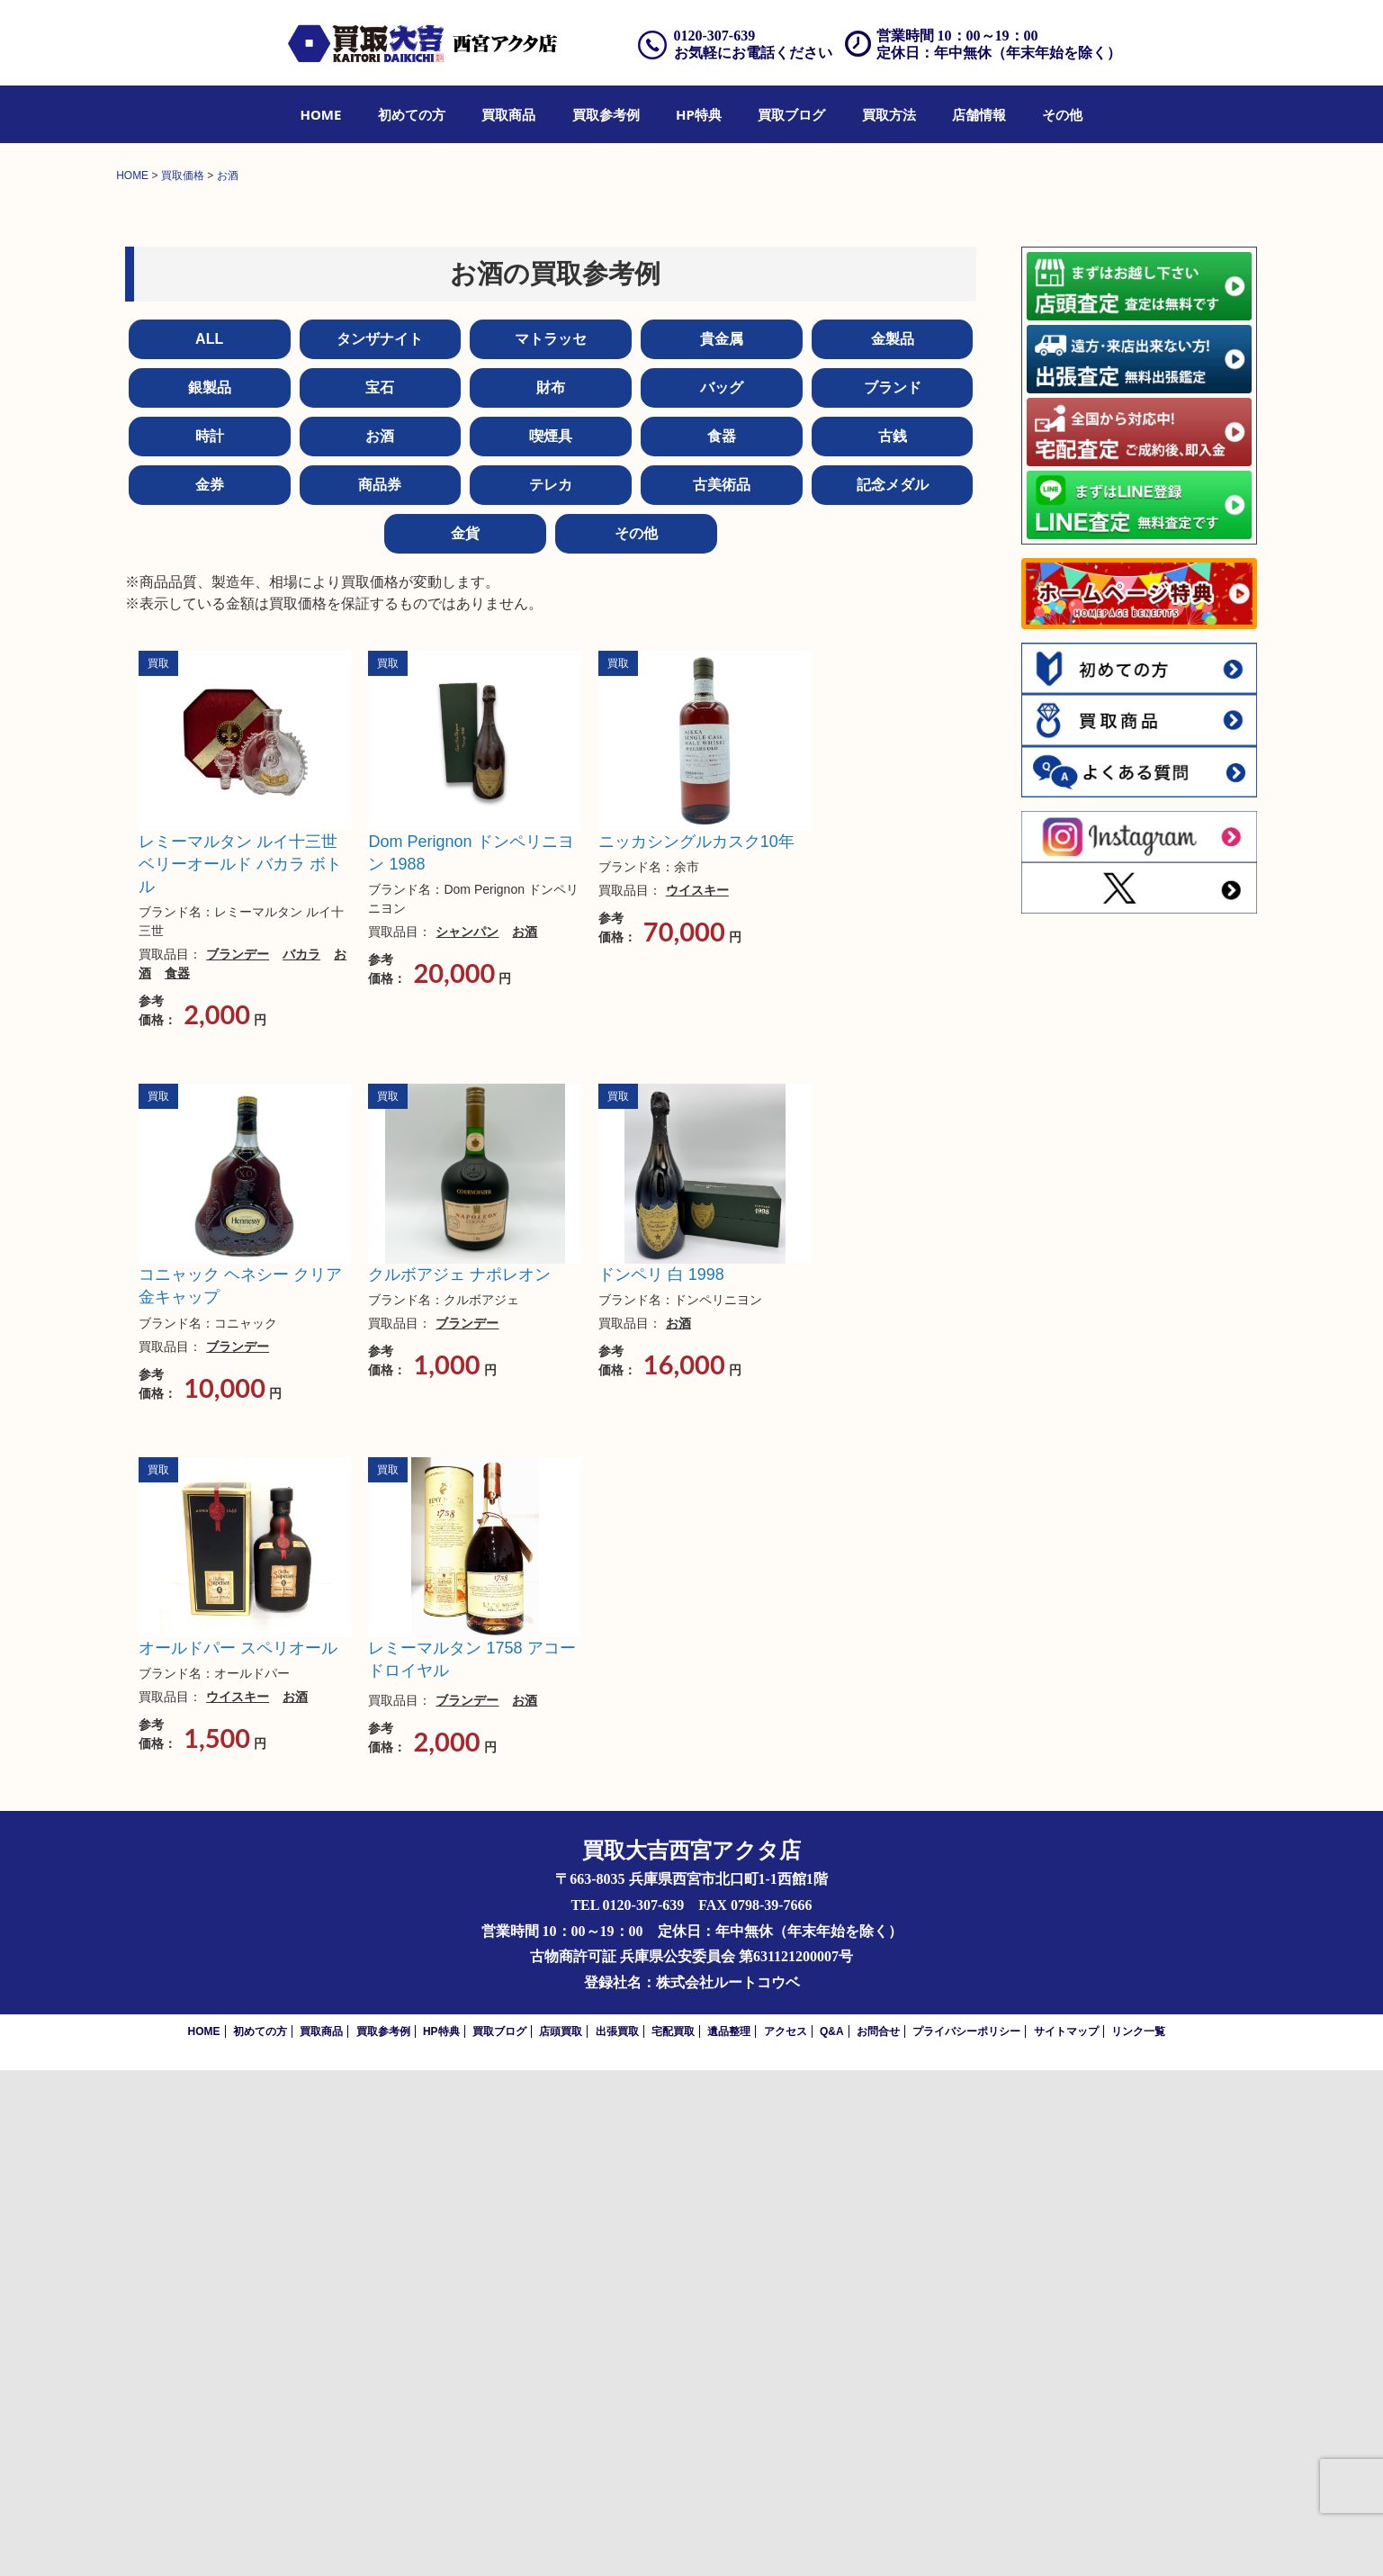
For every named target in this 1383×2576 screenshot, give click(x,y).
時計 (209, 942)
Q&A (832, 2537)
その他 (1062, 114)
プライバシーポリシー (966, 2537)
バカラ (301, 1460)
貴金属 (721, 844)
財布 (550, 893)
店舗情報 (979, 114)
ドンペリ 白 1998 (661, 1780)
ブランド (892, 893)
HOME (321, 114)
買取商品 (508, 114)
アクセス (785, 2537)
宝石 (379, 893)
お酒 (379, 942)
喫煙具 (550, 942)
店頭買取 (560, 2537)
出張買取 (617, 2537)
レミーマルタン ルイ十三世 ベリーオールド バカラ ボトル (240, 1369)
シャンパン (467, 1437)
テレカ (550, 990)
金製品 (892, 844)
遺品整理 (728, 2537)
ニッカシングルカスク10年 (696, 1347)
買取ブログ (791, 114)
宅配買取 (673, 2537)
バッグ (721, 893)
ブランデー (237, 1460)
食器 (721, 942)
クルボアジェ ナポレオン (459, 1780)
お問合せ (878, 2537)
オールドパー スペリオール (238, 2154)
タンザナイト (380, 844)
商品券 (379, 990)
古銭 (892, 942)
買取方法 (889, 114)
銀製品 (209, 893)
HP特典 (699, 114)
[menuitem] (321, 114)
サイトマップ (1066, 2537)
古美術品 (721, 990)
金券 (209, 990)
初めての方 (411, 114)
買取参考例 (606, 114)
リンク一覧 (1138, 2537)
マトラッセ (551, 844)
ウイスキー (697, 1396)
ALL (209, 844)
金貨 (465, 1039)
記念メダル (893, 990)
